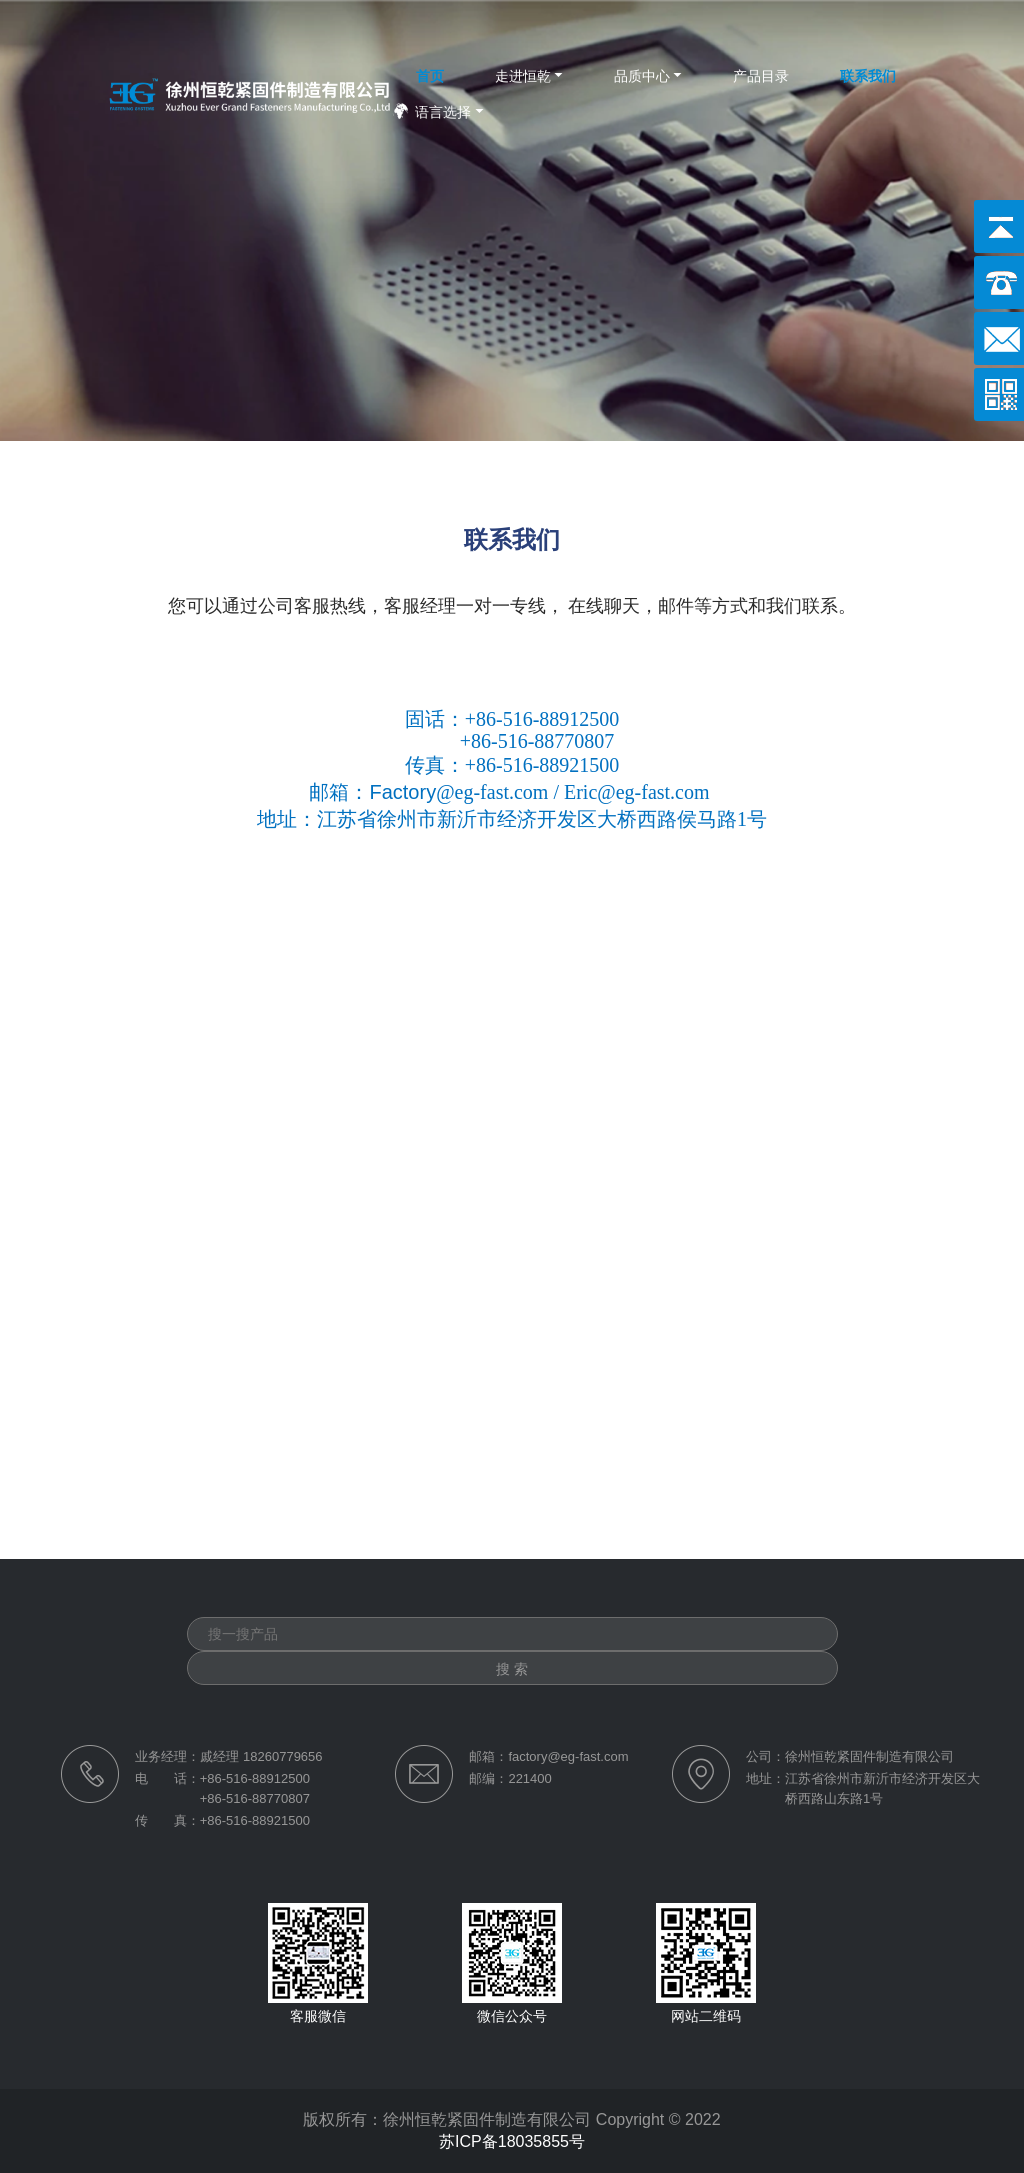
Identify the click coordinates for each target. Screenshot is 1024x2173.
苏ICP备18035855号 (512, 2141)
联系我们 (868, 76)
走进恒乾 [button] (523, 76)
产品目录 (761, 76)
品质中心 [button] (642, 76)
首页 (430, 76)
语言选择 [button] (443, 112)
